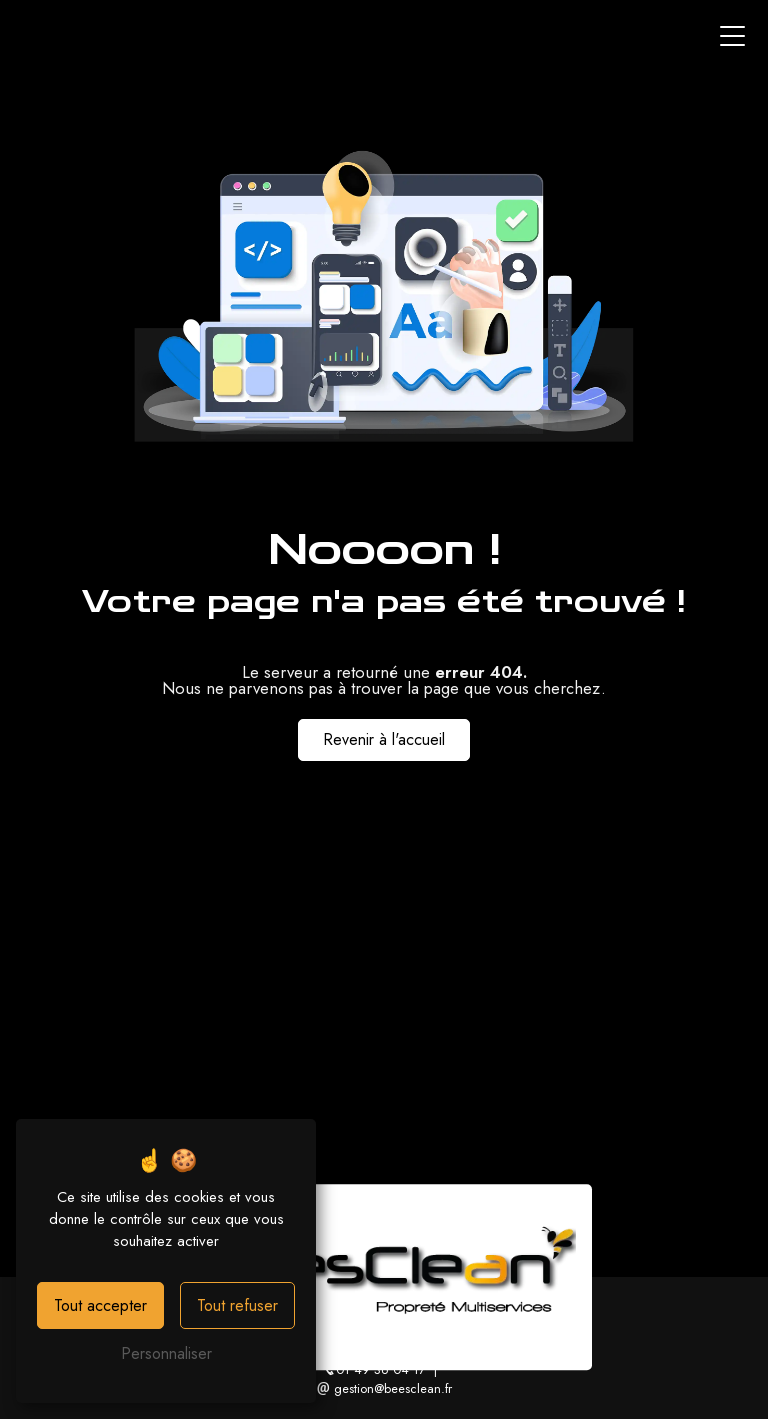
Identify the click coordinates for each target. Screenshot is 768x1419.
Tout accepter (100, 1305)
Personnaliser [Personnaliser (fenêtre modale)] (166, 1353)
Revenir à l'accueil (384, 739)
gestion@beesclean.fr (384, 1388)
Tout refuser (237, 1305)
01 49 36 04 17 (374, 1369)
